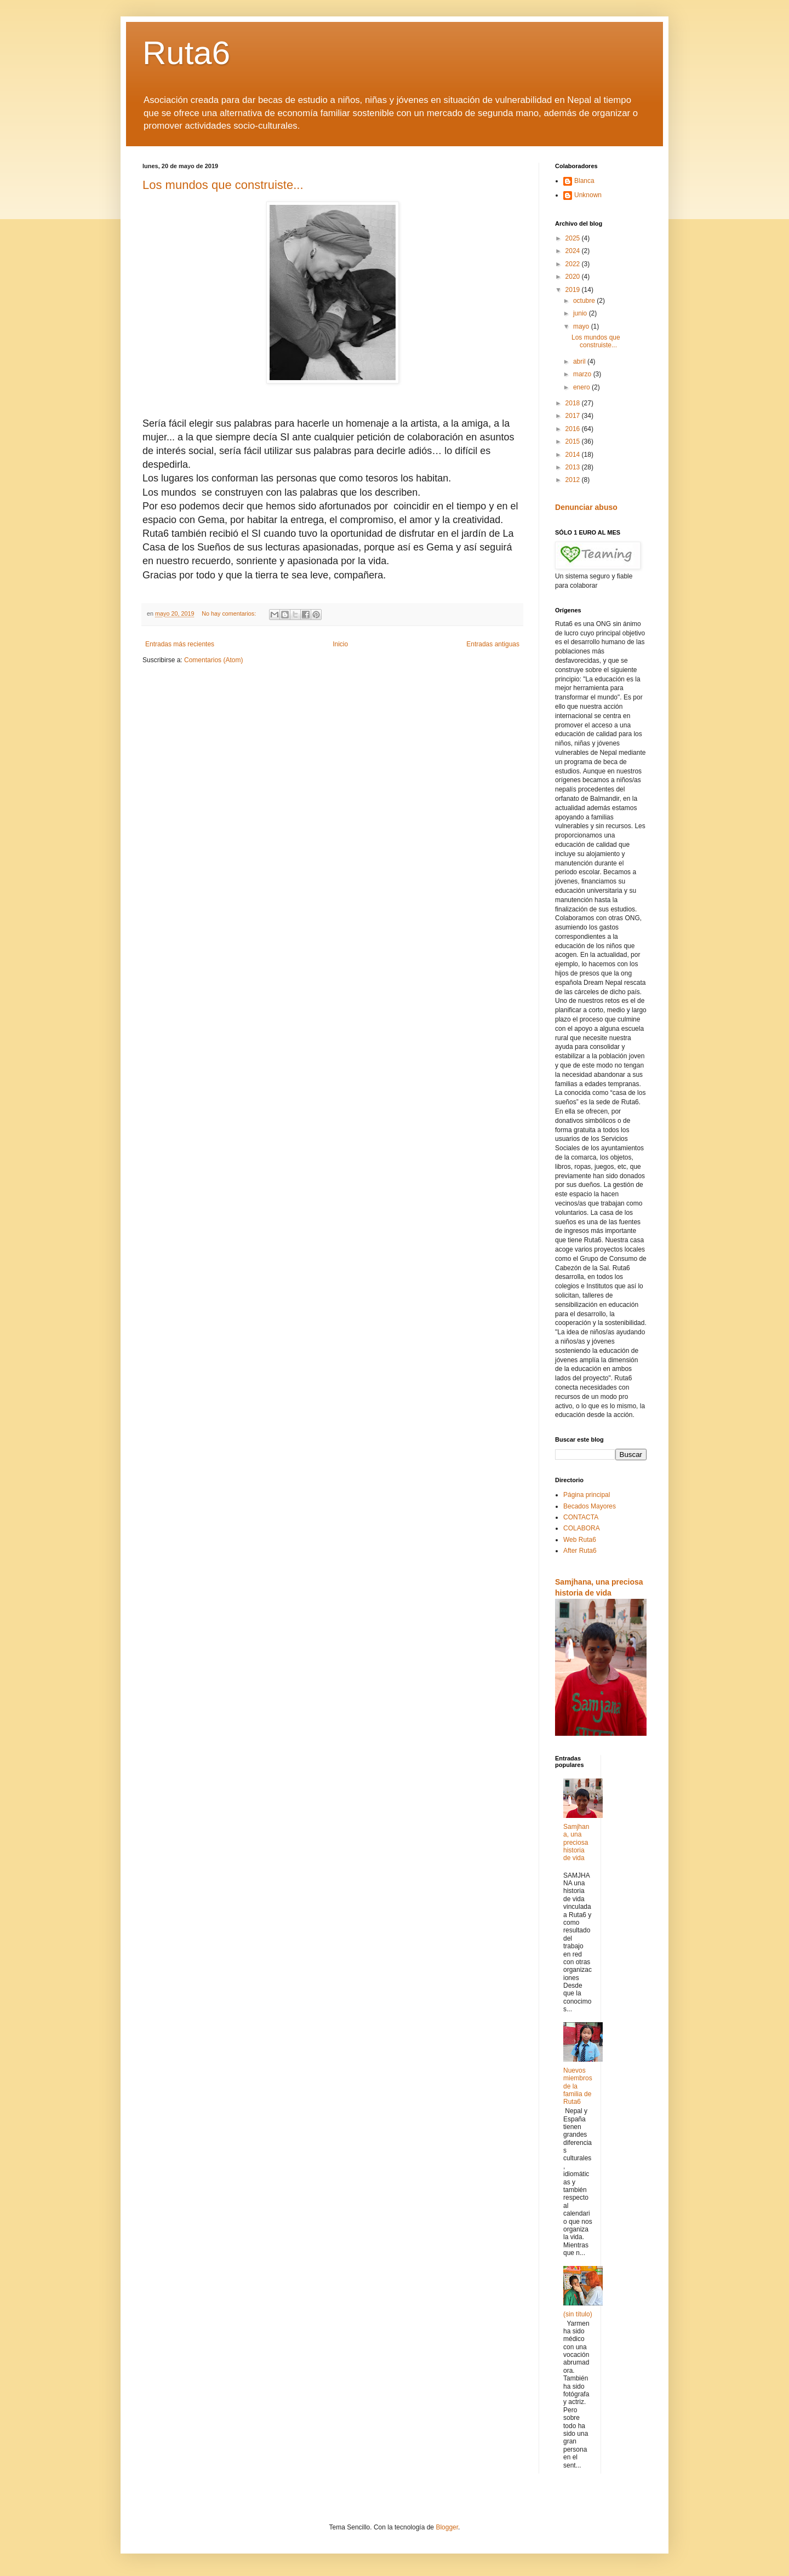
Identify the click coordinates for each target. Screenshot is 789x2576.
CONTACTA (580, 1517)
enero (582, 387)
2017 (573, 416)
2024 (573, 251)
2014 (573, 454)
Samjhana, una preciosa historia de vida (576, 1842)
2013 (573, 467)
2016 (573, 429)
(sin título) (577, 2314)
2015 (573, 441)
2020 (573, 276)
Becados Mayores (589, 1506)
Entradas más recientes (179, 644)
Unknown (588, 195)
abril (580, 361)
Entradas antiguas (492, 644)
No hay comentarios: (230, 613)
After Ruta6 (580, 1550)
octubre (585, 301)
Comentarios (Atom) (213, 660)
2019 (573, 290)
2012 (573, 480)
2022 (573, 264)
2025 (573, 238)
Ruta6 (186, 53)
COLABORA (581, 1528)
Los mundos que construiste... (223, 185)
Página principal (586, 1495)
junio (581, 313)
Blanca (584, 181)
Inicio (340, 644)
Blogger (447, 2527)
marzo (583, 374)
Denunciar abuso (586, 507)
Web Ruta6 (579, 1540)
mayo (582, 326)
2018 (573, 403)
